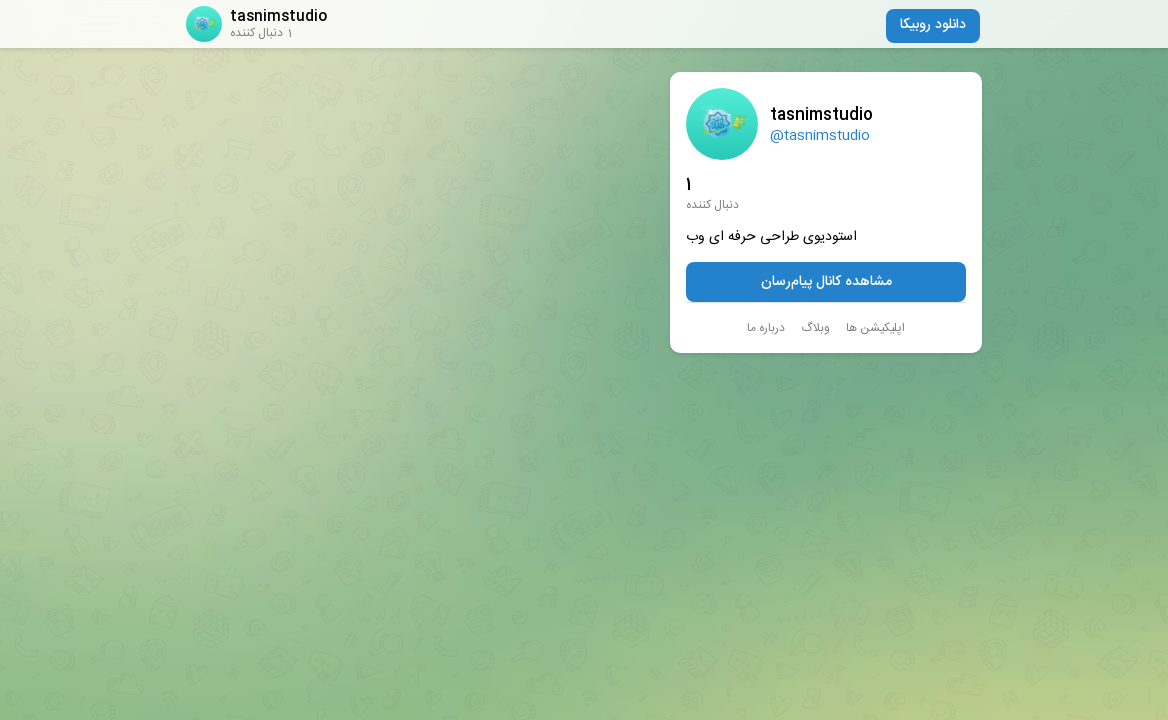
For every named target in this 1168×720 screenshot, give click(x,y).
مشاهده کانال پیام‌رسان (826, 282)
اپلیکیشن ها (875, 328)
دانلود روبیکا (933, 25)
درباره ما (766, 328)
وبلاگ (815, 328)
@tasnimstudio (820, 136)
